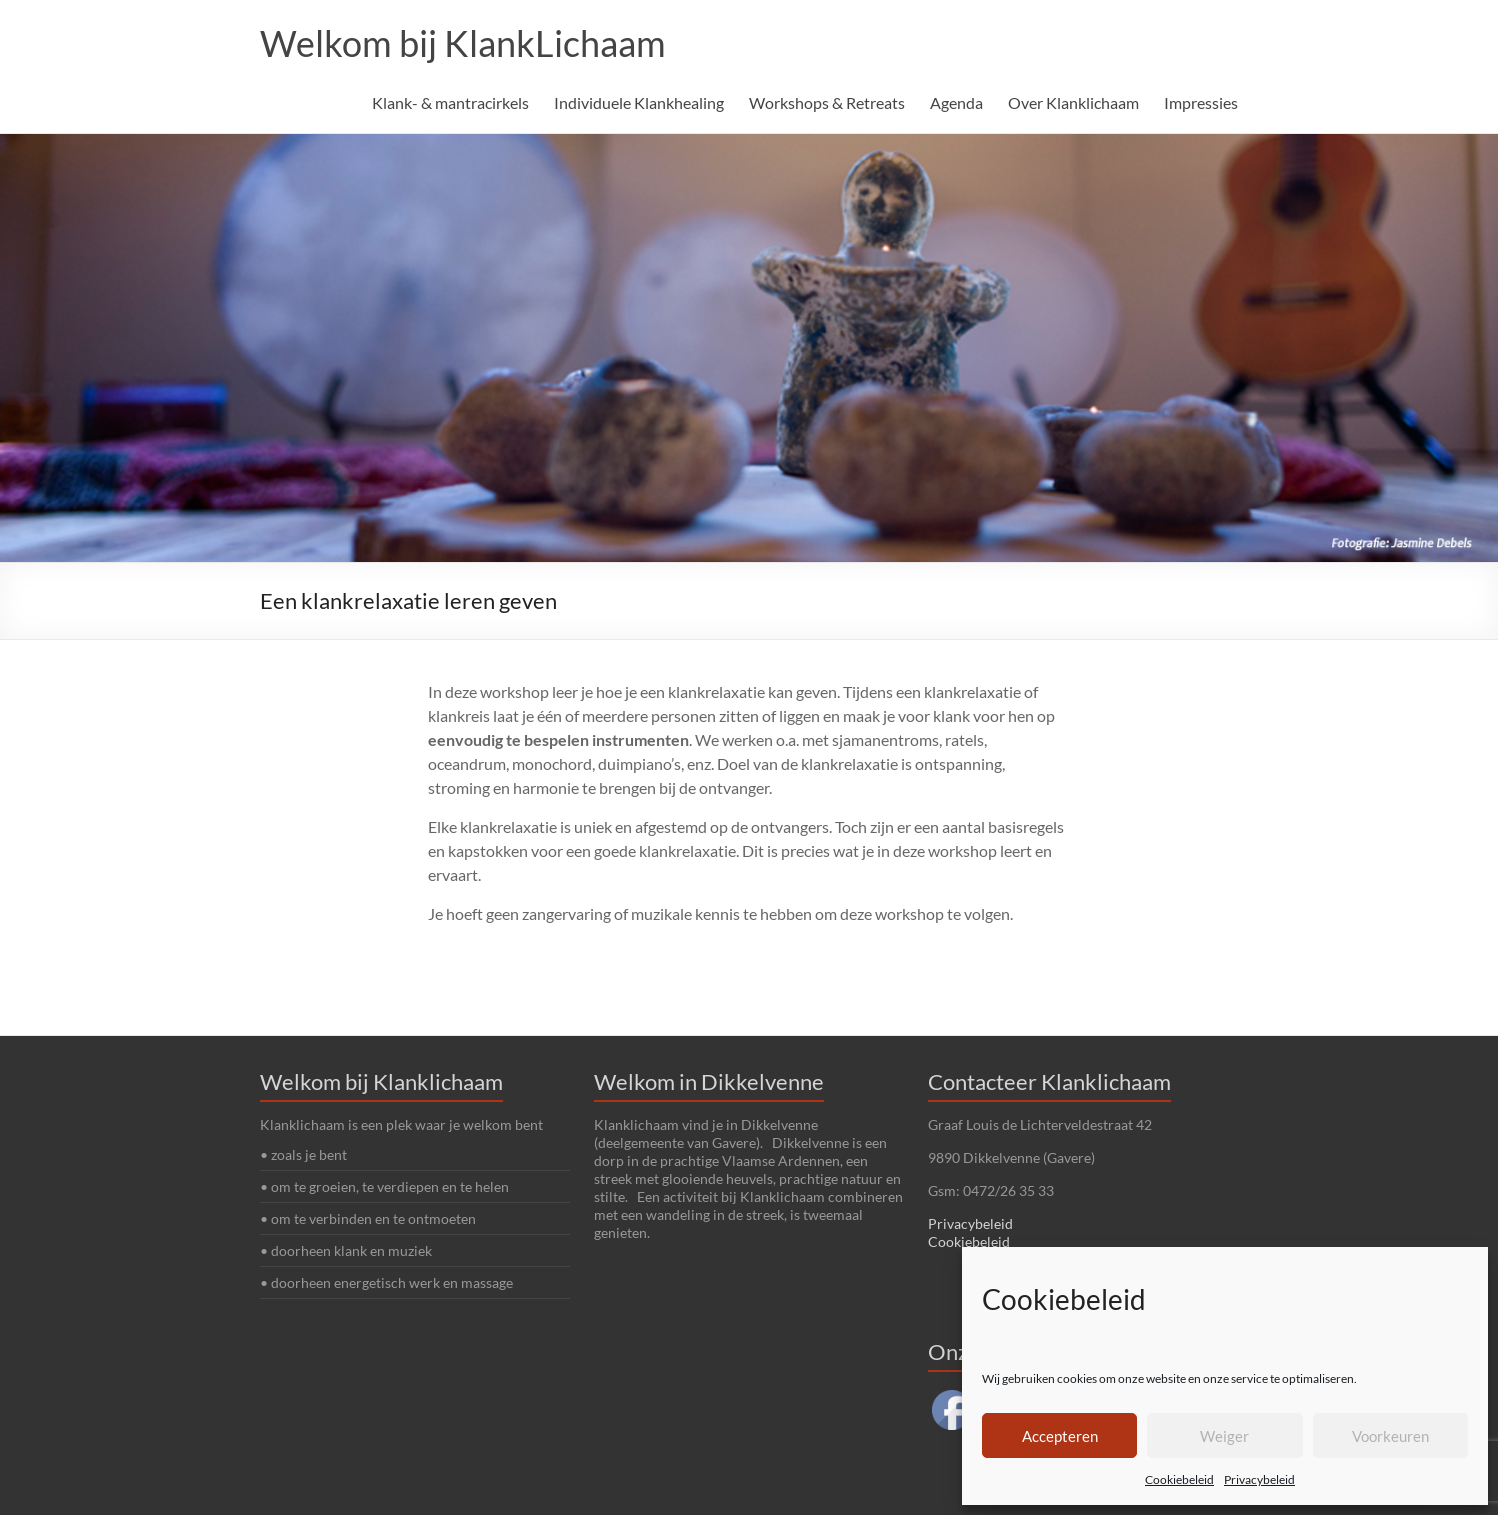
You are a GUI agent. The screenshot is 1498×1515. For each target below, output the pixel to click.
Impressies (1201, 102)
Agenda (956, 102)
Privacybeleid (1259, 1479)
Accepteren (1060, 1436)
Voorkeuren (1390, 1436)
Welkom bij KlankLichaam (463, 43)
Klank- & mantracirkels (450, 102)
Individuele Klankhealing (639, 102)
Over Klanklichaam (1073, 102)
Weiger (1224, 1436)
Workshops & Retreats (827, 102)
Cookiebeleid (1179, 1479)
